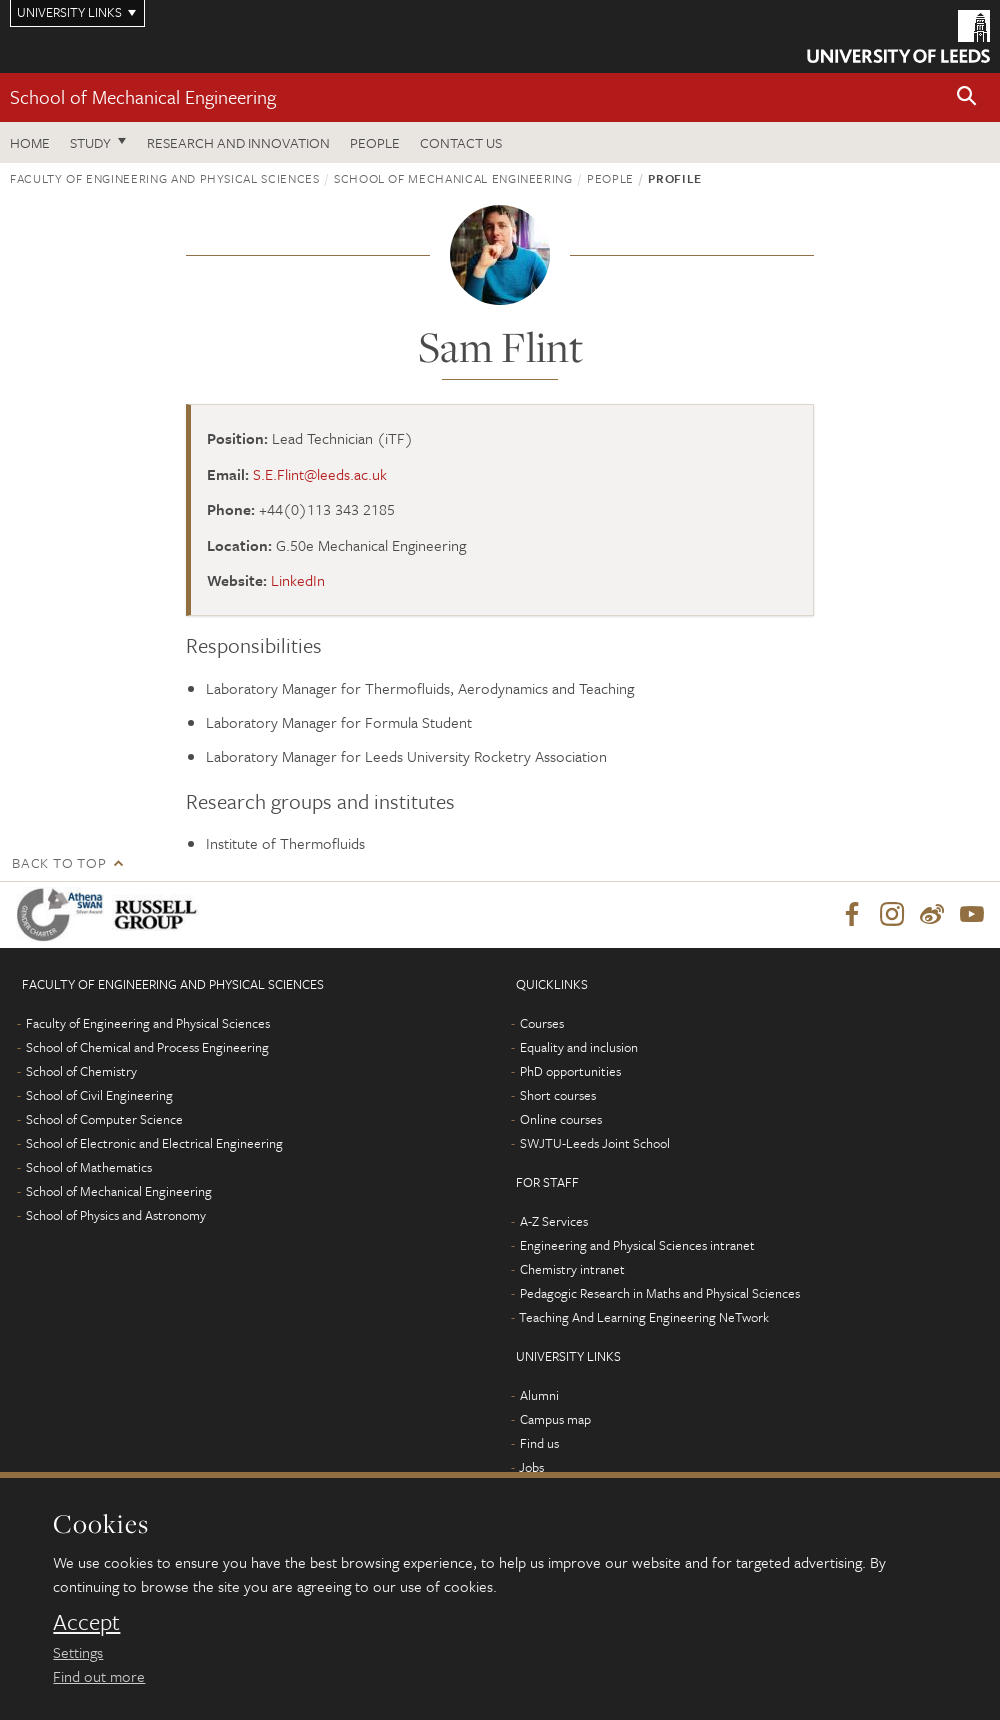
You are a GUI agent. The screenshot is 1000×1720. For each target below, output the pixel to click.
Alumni (539, 1395)
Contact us (461, 142)
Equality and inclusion (579, 1047)
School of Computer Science (104, 1119)
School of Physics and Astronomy (116, 1215)
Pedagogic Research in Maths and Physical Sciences (660, 1293)
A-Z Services (554, 1221)
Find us (539, 1443)
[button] (967, 97)
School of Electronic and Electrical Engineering (154, 1143)
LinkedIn (298, 580)
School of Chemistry (81, 1071)
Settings (78, 1652)
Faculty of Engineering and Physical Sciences (165, 178)
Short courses (558, 1095)
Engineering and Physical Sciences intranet (637, 1245)
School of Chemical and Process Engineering (147, 1047)
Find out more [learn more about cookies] (99, 1676)
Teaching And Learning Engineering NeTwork (644, 1317)
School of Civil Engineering (99, 1095)
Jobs (531, 1467)
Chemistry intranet (572, 1269)
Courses (542, 1023)
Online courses (561, 1119)
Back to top (59, 862)
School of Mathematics (89, 1167)
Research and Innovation (238, 142)
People (375, 142)
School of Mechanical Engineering (143, 96)
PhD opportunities (570, 1071)
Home (30, 142)
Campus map (555, 1419)
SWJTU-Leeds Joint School (595, 1143)
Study (90, 142)
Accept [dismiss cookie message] (86, 1622)
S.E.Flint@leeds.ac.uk (320, 474)
